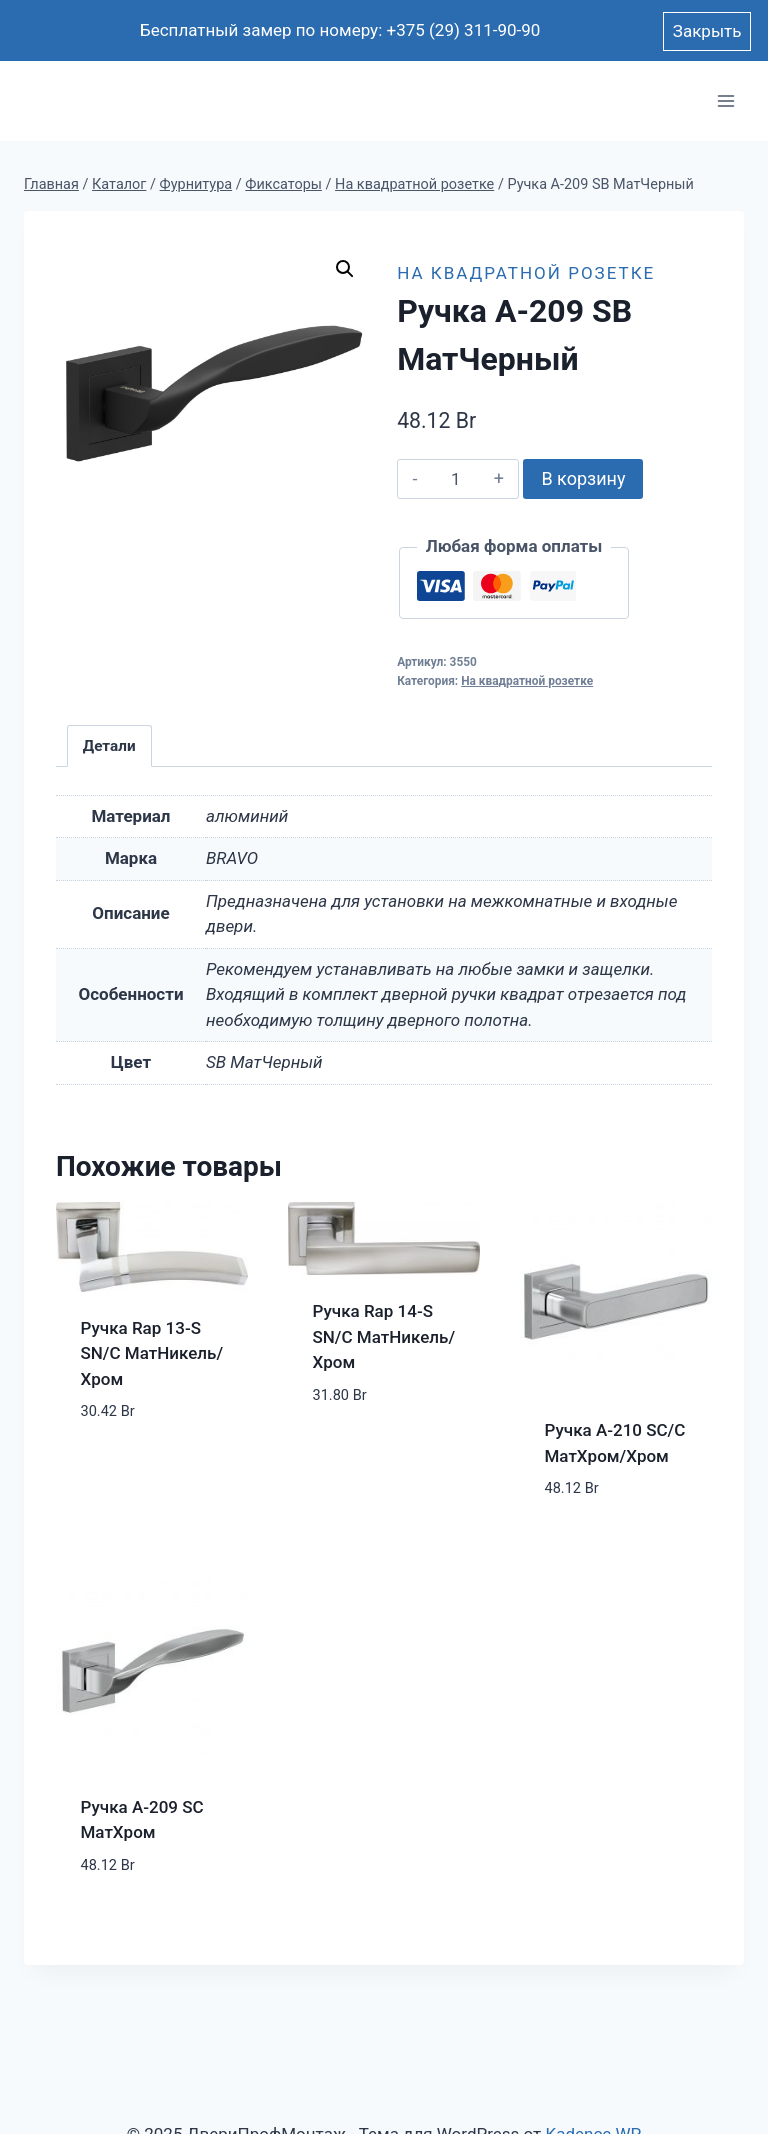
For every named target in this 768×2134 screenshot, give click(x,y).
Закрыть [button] (707, 31)
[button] (345, 269)
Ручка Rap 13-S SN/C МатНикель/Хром (152, 1353)
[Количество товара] (455, 479)
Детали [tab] (109, 746)
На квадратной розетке (526, 273)
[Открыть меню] (725, 101)
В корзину (583, 478)
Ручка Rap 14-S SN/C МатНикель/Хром (384, 1336)
